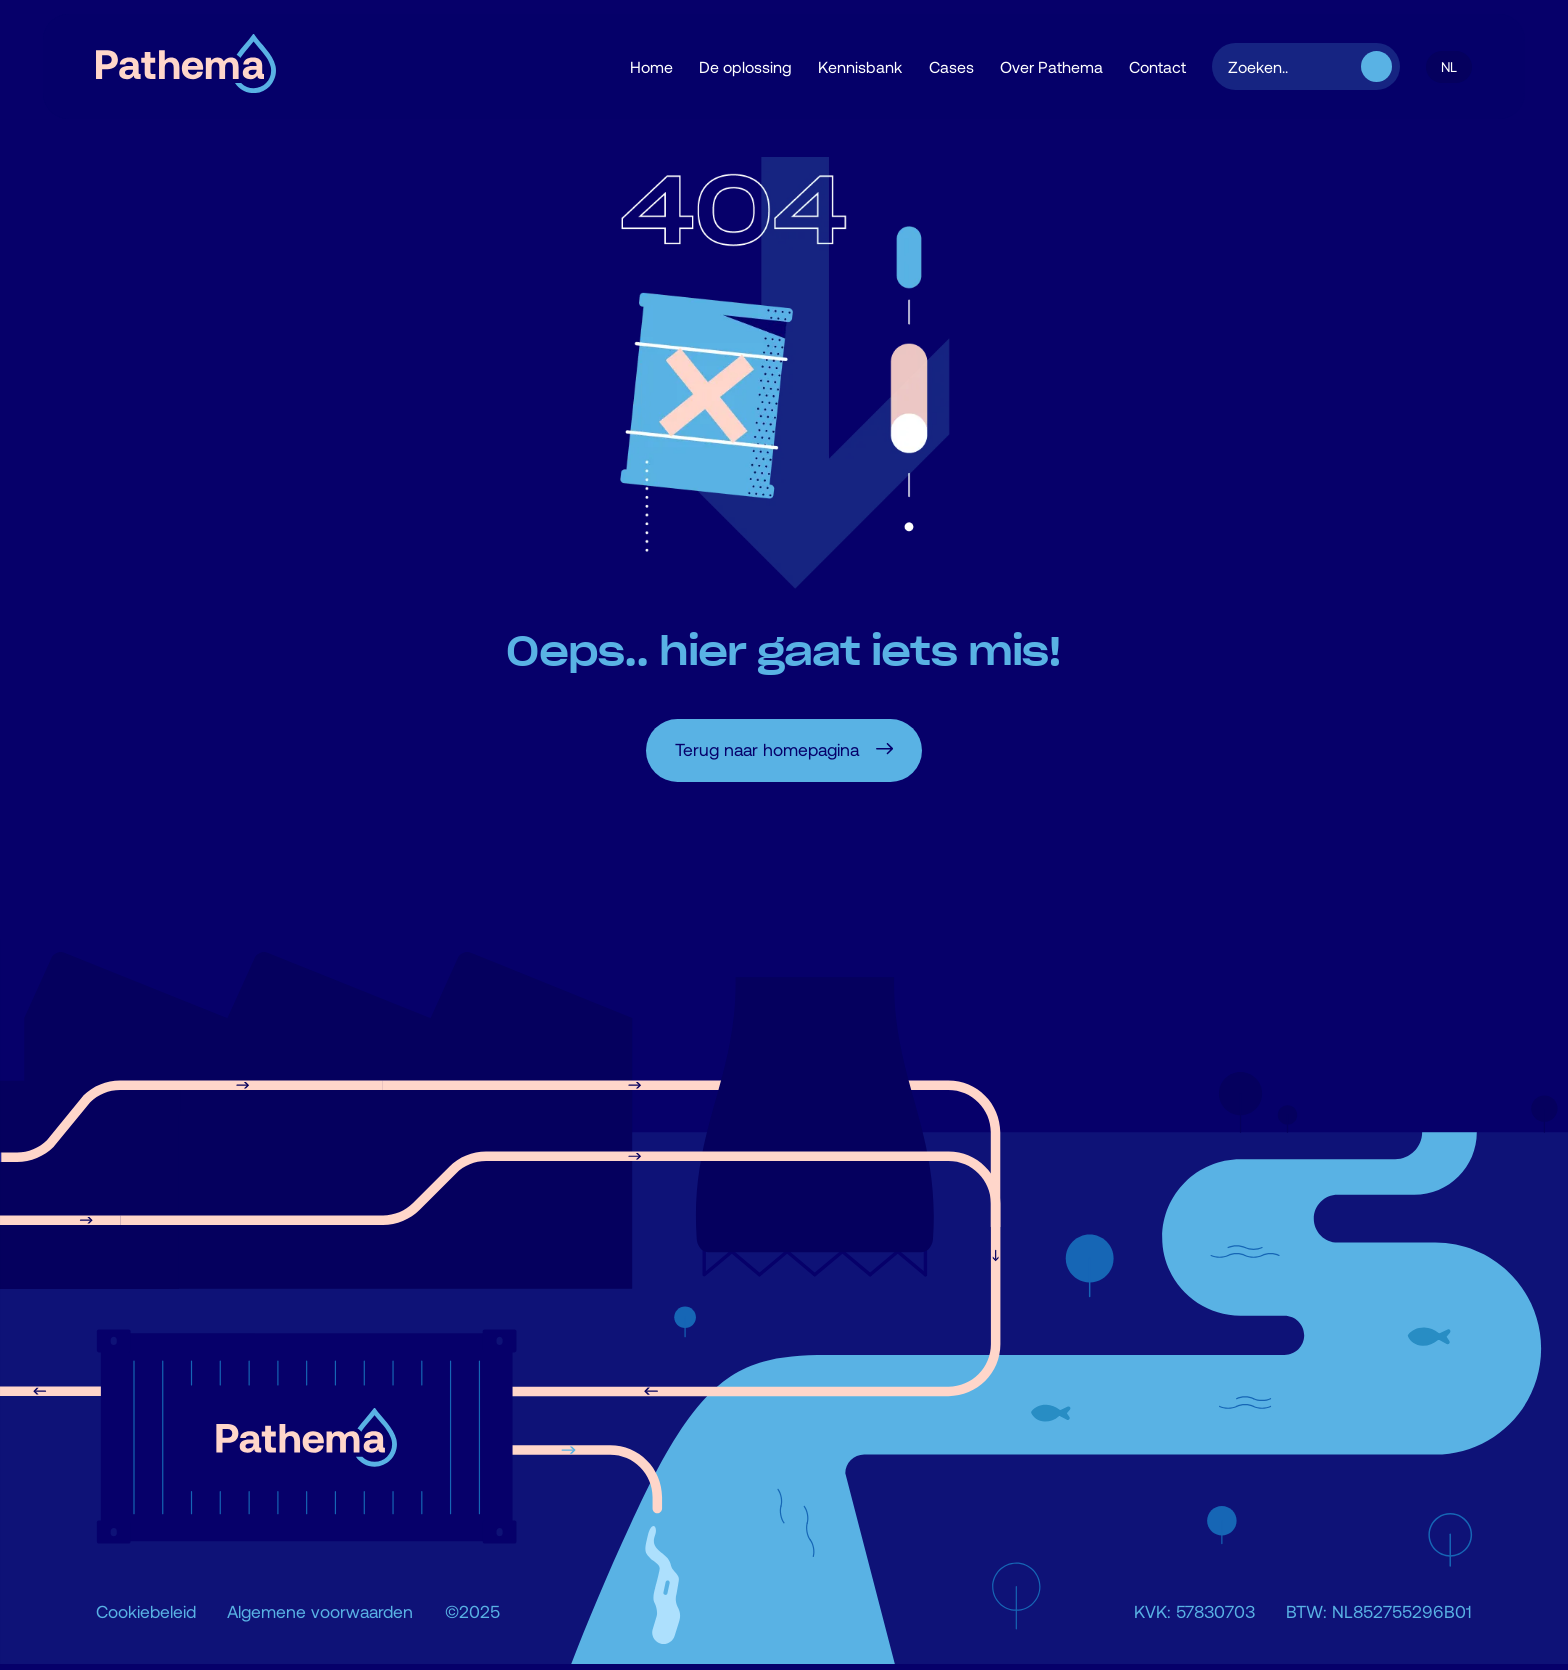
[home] (186, 66)
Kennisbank (860, 66)
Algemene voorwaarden (320, 1611)
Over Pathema (1051, 66)
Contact (1157, 66)
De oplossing (745, 66)
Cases (951, 66)
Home (651, 66)
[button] (1449, 66)
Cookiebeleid (146, 1611)
